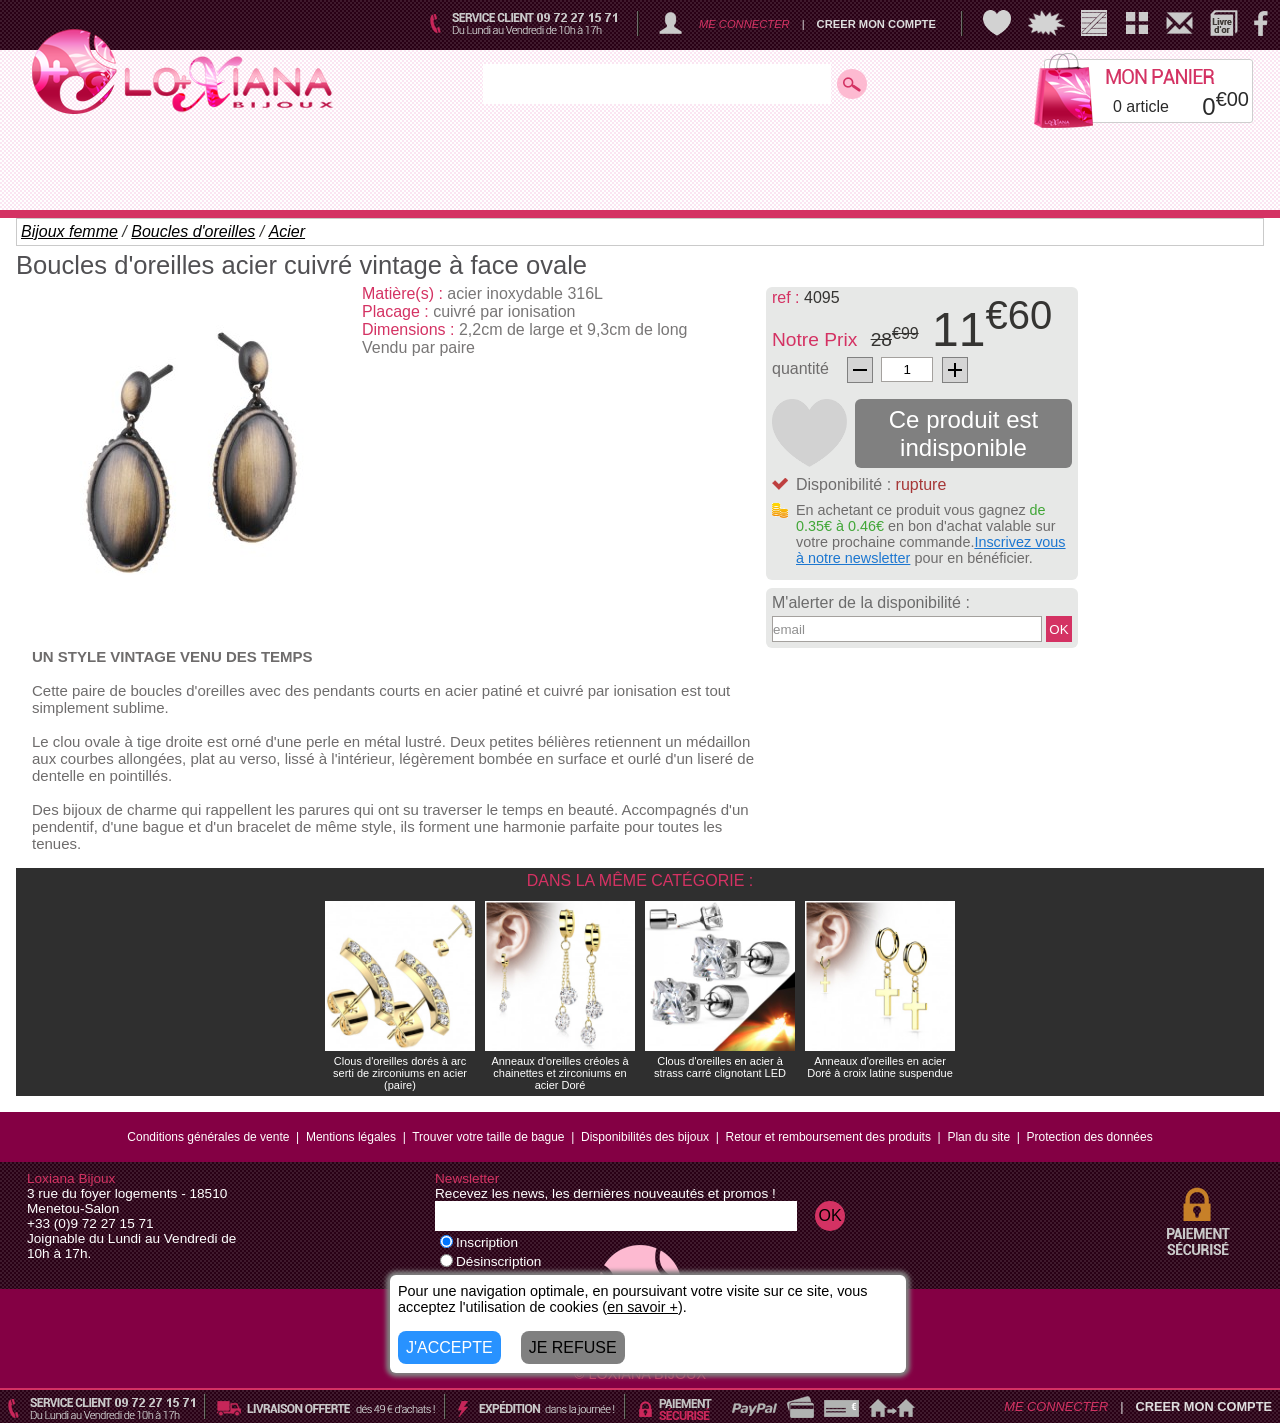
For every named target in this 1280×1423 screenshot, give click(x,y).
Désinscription (490, 1261)
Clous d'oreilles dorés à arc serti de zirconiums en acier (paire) (400, 1073)
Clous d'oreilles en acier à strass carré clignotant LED (720, 1067)
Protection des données (1090, 1137)
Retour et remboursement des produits (828, 1137)
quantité (800, 368)
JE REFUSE (573, 1347)
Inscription (479, 1242)
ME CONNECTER (744, 24)
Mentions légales (351, 1137)
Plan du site (978, 1137)
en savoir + (642, 1307)
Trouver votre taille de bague (488, 1137)
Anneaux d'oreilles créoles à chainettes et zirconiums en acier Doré (559, 1073)
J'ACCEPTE (449, 1347)
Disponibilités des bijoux (645, 1137)
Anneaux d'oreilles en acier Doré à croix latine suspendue (880, 1067)
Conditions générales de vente (208, 1137)
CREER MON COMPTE (876, 24)
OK (1058, 629)
